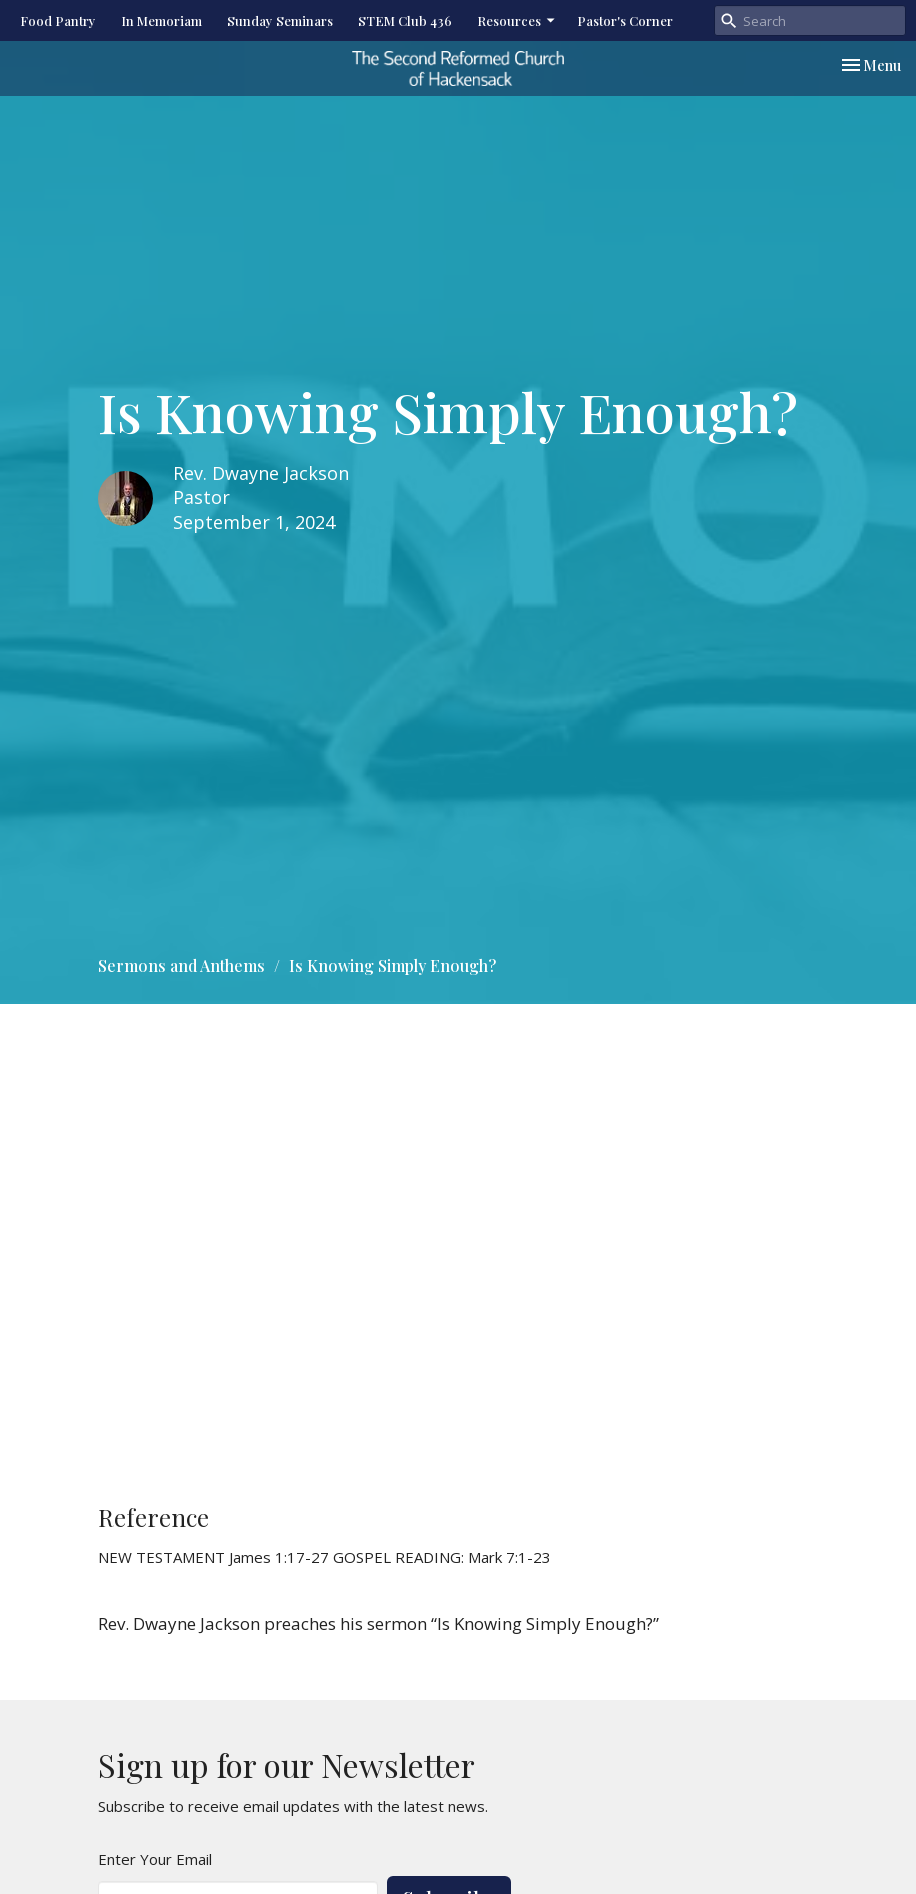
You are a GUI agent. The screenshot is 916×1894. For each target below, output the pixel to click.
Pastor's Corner (625, 20)
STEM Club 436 (405, 20)
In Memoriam (161, 20)
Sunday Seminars (280, 20)
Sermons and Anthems (181, 965)
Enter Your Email (155, 1859)
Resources (517, 20)
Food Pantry (58, 20)
